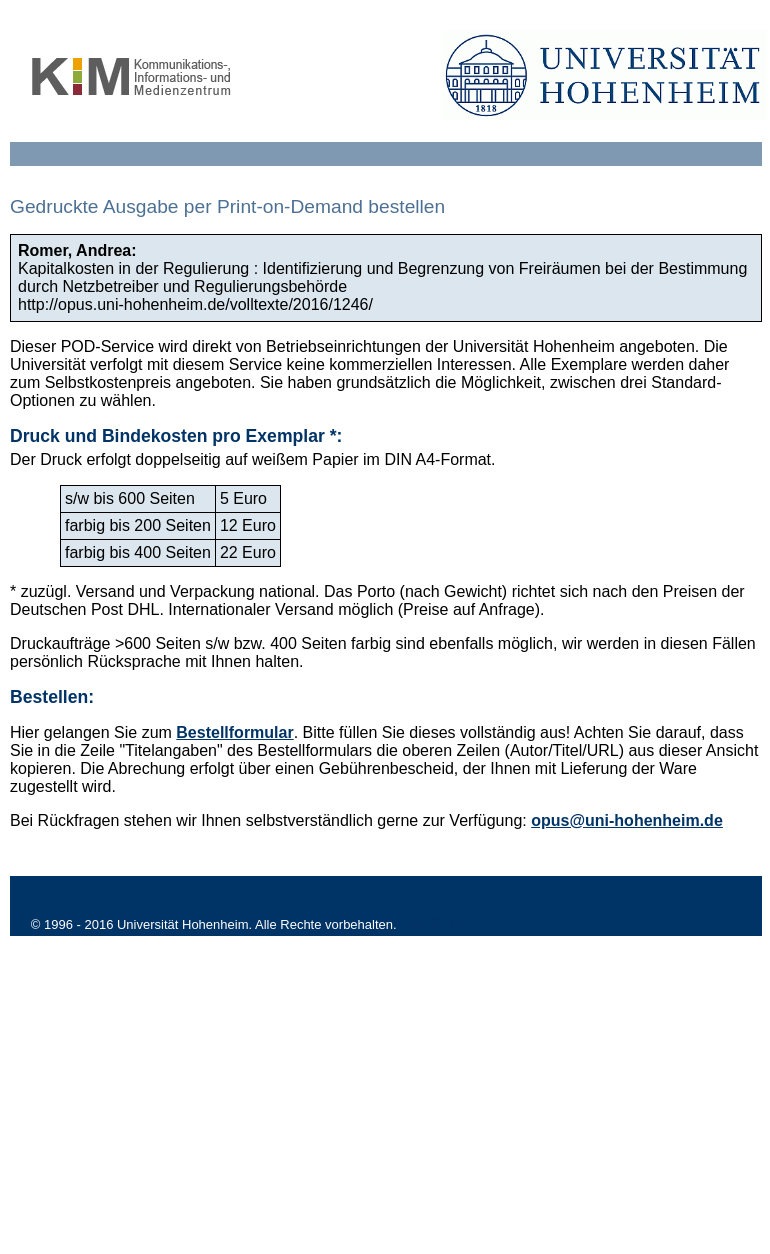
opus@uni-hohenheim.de (627, 820)
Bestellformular (234, 732)
